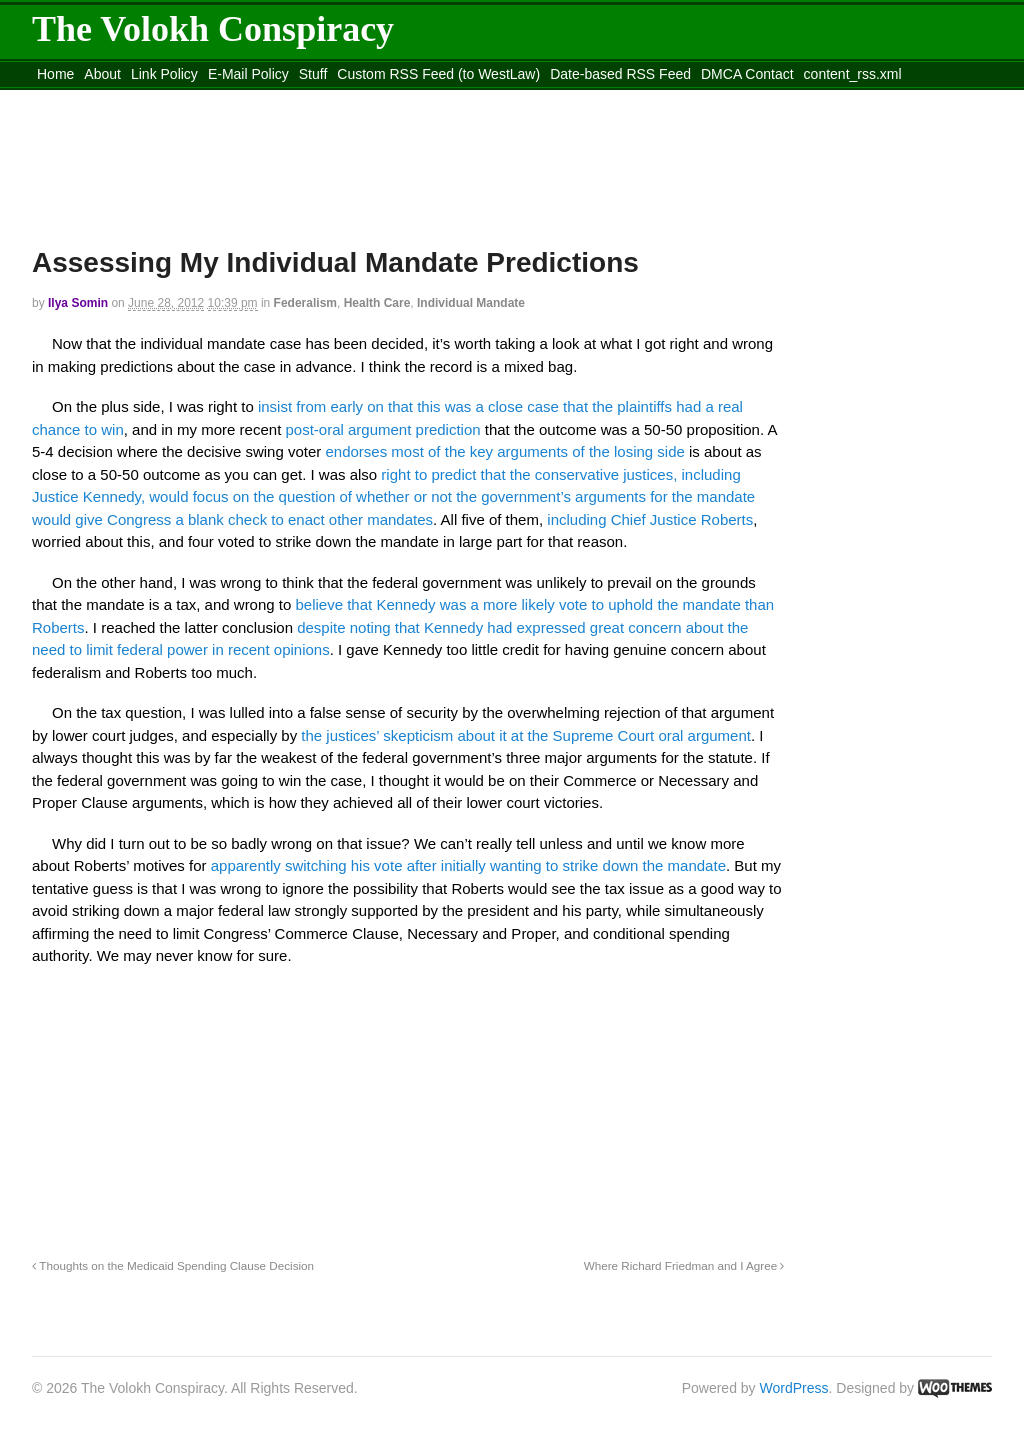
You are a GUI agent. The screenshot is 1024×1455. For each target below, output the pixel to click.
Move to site (322, 99)
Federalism (305, 303)
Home (55, 74)
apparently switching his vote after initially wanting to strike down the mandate (468, 865)
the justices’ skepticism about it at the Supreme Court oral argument (526, 735)
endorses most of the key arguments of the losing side (504, 451)
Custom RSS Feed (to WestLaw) (438, 74)
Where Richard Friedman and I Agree (684, 1265)
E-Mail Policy (248, 74)
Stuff (313, 74)
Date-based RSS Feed (620, 74)
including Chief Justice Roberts (650, 519)
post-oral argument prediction (382, 429)
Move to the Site (142, 99)
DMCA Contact (747, 74)
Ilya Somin (78, 303)
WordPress (794, 1388)
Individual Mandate (471, 303)
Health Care (377, 303)
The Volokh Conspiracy (213, 29)
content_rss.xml (853, 74)
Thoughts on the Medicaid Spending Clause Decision (173, 1265)
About (102, 74)
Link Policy (164, 74)
